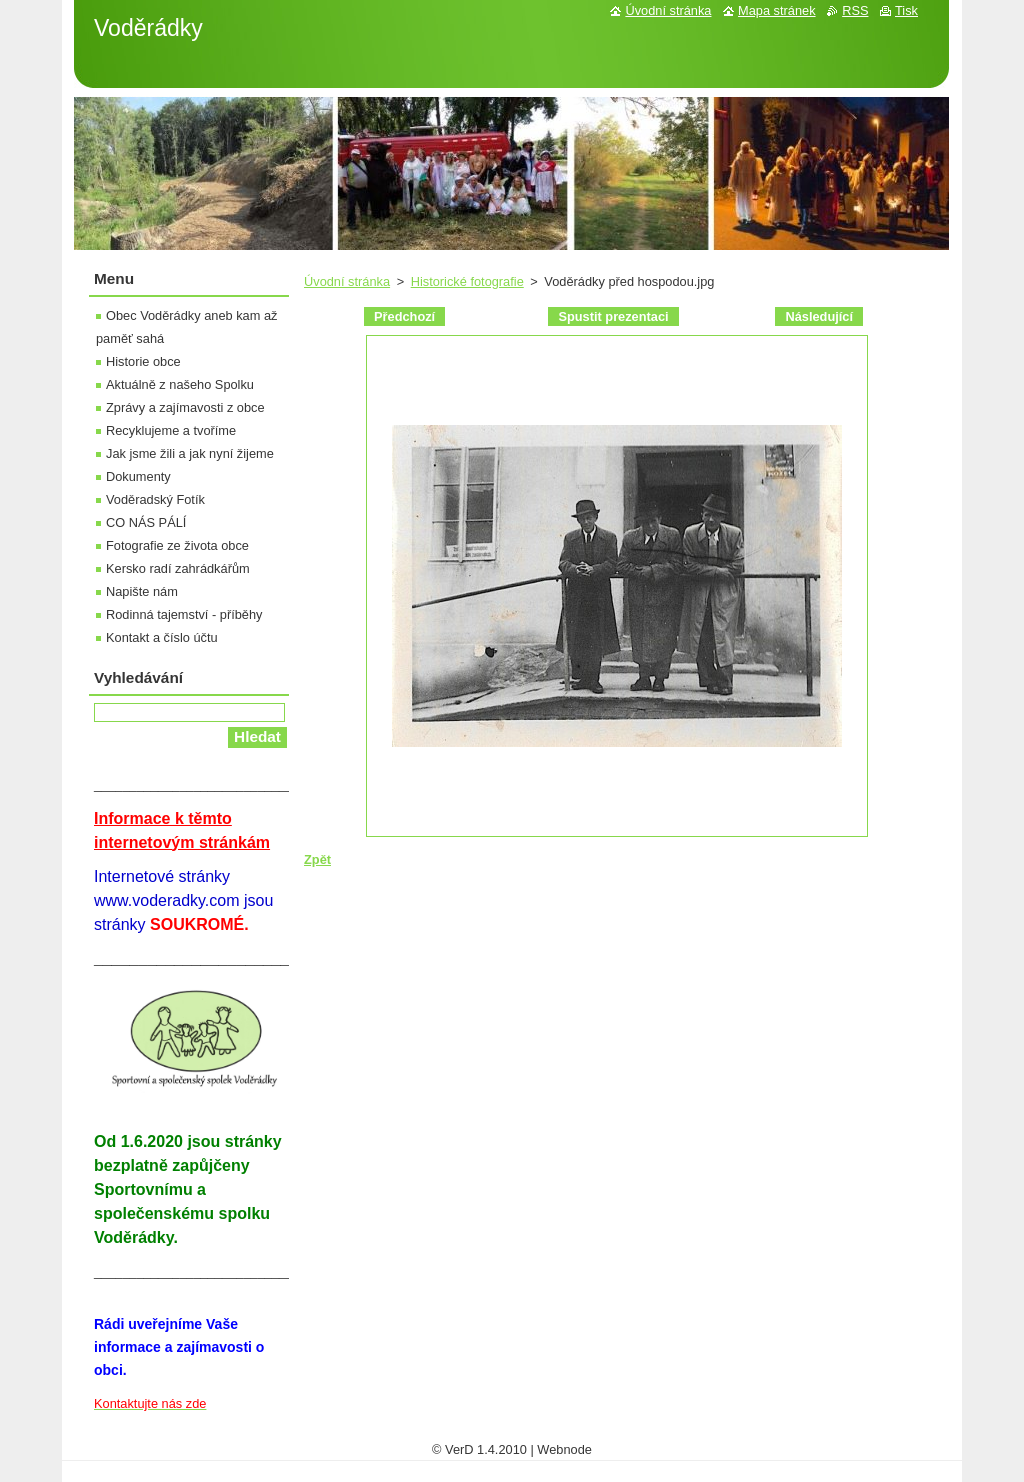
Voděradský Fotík (155, 499)
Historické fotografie (467, 281)
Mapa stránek (777, 10)
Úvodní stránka (347, 281)
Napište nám (142, 591)
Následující (819, 316)
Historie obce (143, 361)
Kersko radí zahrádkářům (178, 568)
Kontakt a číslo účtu (162, 637)
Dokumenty (138, 476)
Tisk (906, 10)
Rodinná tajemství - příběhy (184, 614)
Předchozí (404, 316)
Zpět (317, 859)
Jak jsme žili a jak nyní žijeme (190, 453)
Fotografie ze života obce (177, 545)
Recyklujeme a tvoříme (171, 430)
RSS (855, 10)
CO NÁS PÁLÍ (146, 522)
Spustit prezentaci (613, 316)
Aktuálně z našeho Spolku (180, 384)
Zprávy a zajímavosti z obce (185, 407)
